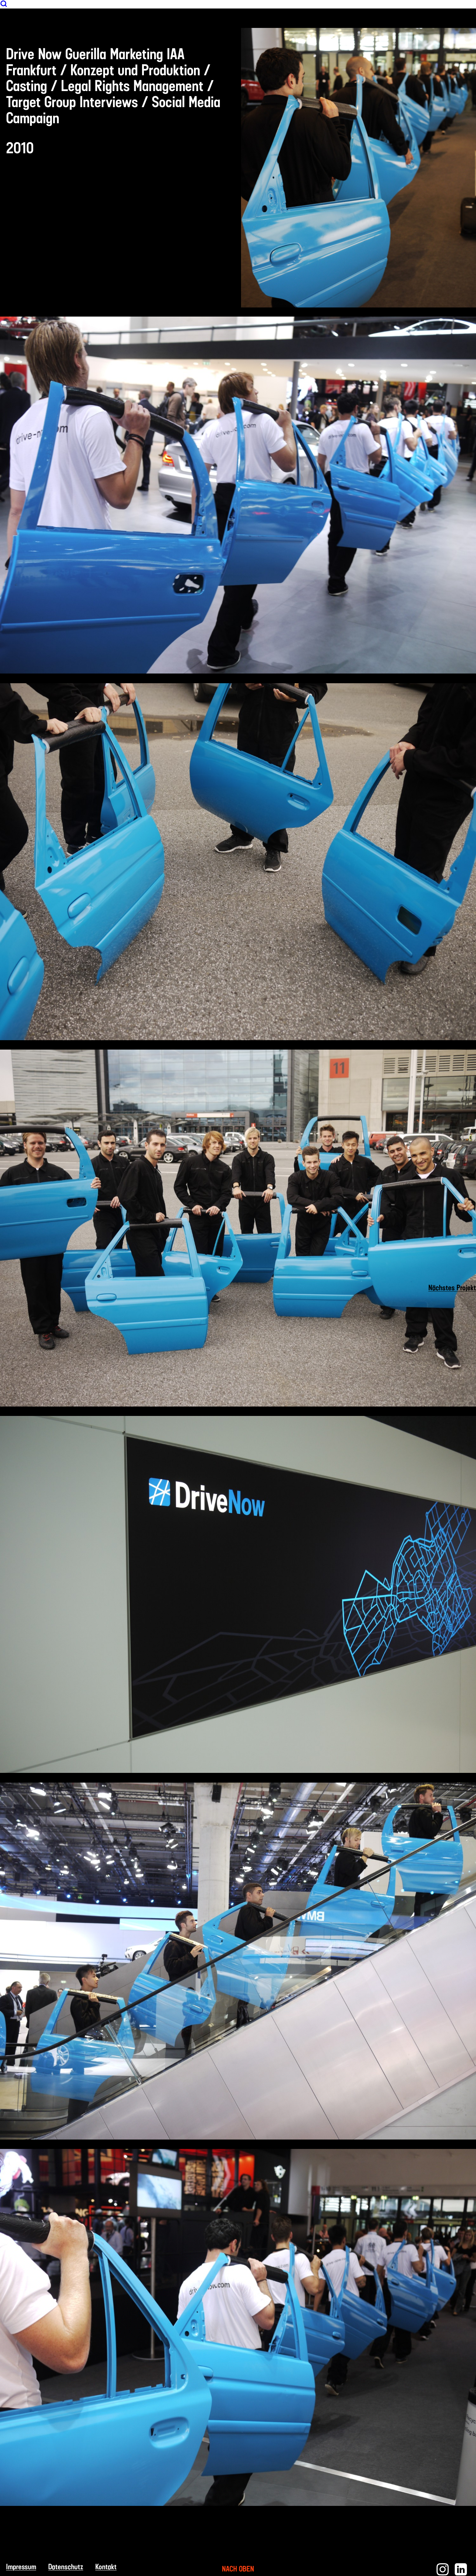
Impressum (21, 2567)
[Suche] (3, 5)
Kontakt (106, 2567)
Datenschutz (65, 2567)
